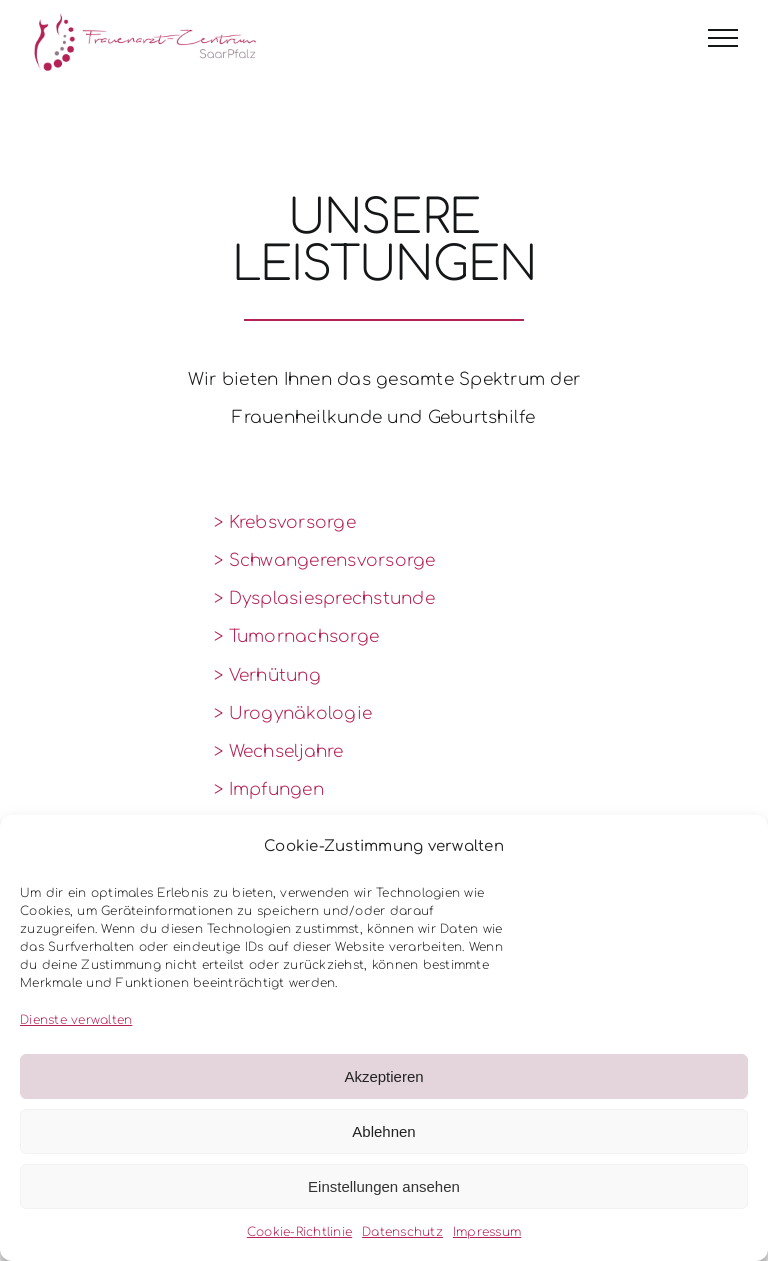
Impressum (487, 1232)
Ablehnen (383, 1131)
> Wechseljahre (279, 751)
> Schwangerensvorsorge (325, 560)
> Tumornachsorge (296, 636)
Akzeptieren (383, 1076)
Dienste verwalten (76, 1020)
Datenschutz (402, 1232)
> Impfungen (269, 789)
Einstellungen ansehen (384, 1186)
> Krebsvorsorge (285, 522)
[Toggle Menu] (723, 38)
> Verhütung (267, 675)
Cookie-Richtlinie (299, 1232)
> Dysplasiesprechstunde (324, 598)
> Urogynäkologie (293, 713)
